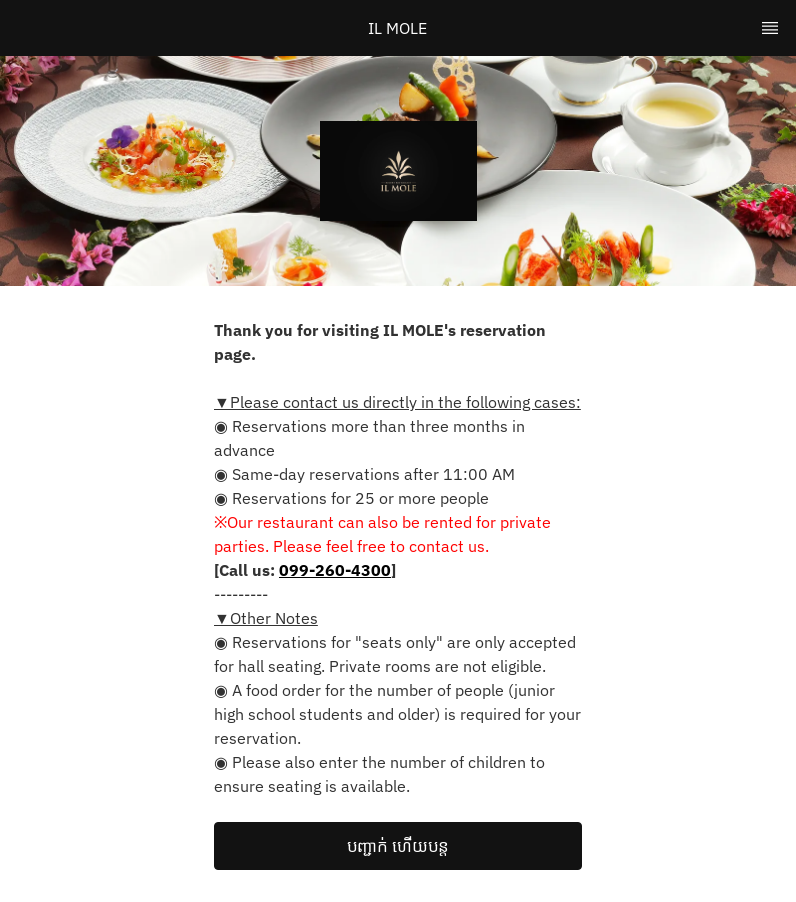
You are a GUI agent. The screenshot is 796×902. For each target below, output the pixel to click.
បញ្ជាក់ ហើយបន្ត (398, 846)
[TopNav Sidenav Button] (770, 28)
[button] (398, 846)
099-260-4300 (335, 570)
